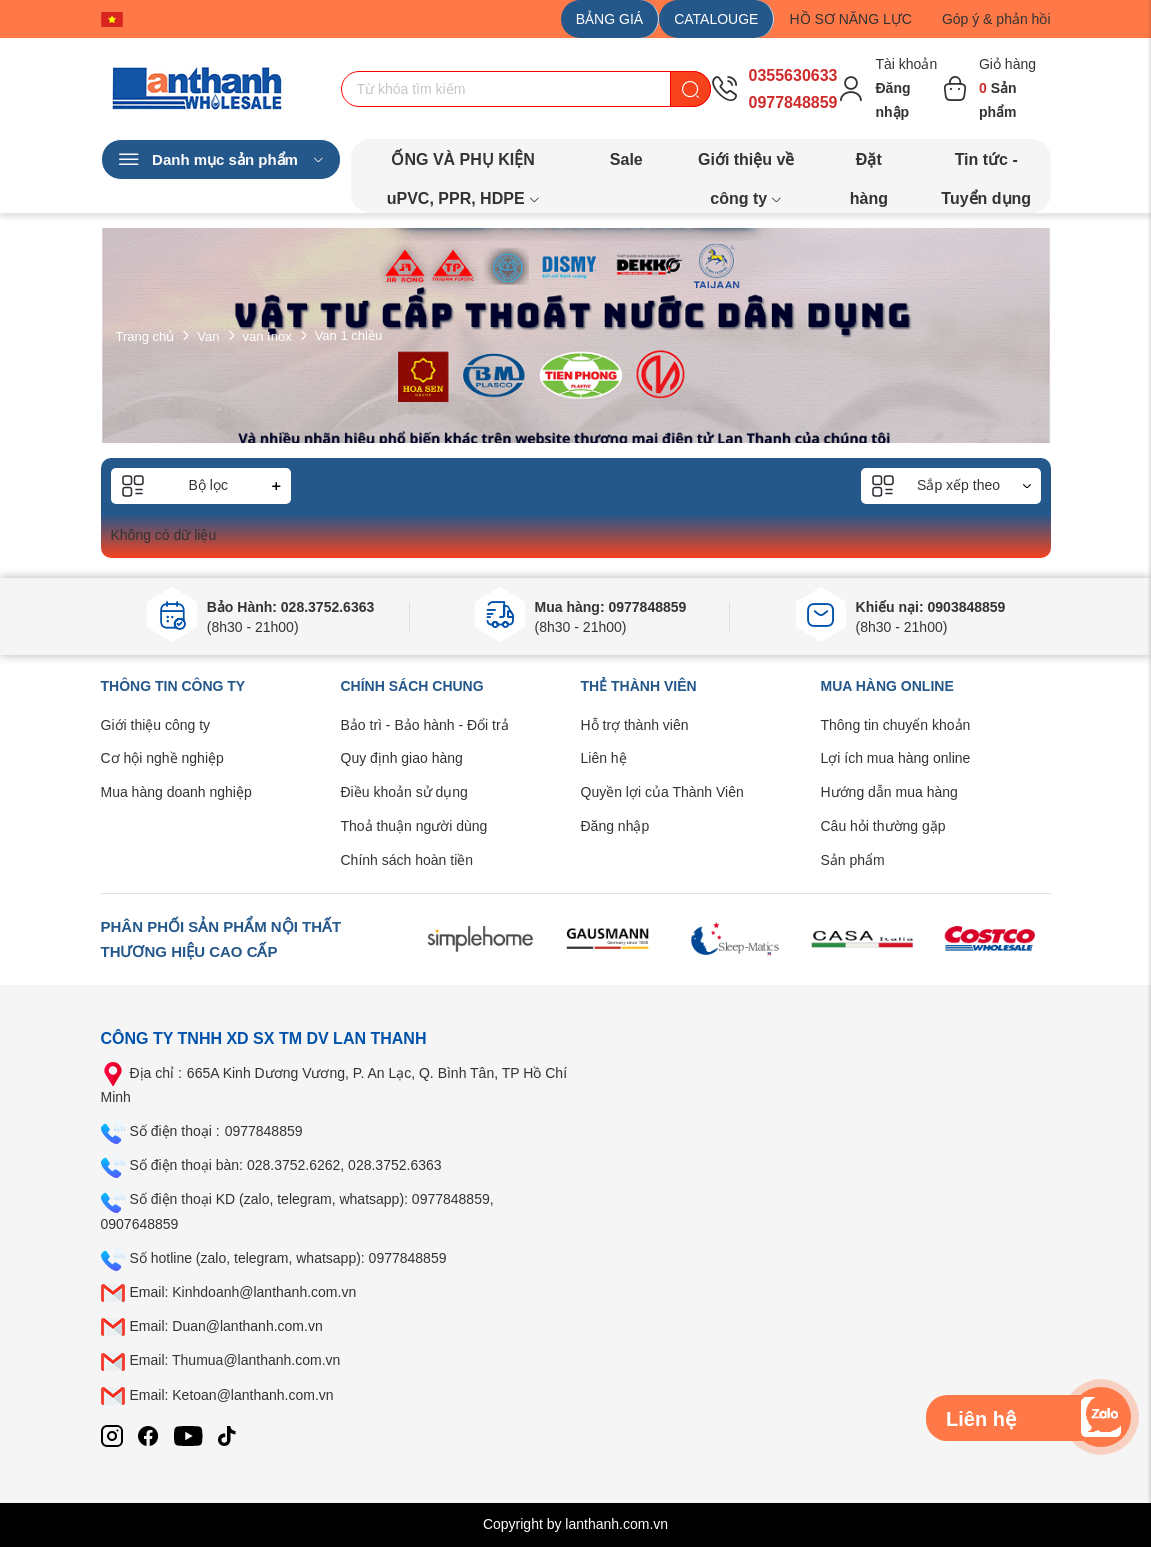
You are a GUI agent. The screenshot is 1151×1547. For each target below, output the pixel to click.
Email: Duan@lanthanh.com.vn (226, 1326)
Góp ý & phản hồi (996, 19)
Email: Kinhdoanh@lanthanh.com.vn (243, 1292)
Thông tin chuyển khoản (896, 725)
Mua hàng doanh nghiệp (176, 792)
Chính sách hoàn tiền (407, 860)
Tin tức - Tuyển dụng (986, 165)
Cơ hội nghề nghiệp (162, 758)
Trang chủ (145, 335)
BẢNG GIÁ (609, 19)
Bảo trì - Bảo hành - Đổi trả (425, 725)
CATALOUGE (716, 19)
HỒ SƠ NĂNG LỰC (850, 19)
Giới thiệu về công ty (746, 165)
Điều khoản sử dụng (404, 792)
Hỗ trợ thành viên (635, 725)
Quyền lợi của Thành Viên (662, 792)
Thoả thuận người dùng (414, 826)
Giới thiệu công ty (156, 725)
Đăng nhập (615, 826)
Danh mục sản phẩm (221, 160)
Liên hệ (604, 758)
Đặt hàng (869, 165)
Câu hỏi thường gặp (883, 826)
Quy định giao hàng (402, 758)
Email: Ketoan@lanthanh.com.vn (232, 1395)
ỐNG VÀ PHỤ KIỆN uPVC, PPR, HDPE (463, 165)
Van (208, 335)
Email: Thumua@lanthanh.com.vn (235, 1360)
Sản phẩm (853, 860)
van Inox (267, 335)
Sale (626, 159)
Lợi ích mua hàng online (896, 758)
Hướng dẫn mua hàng (889, 792)
